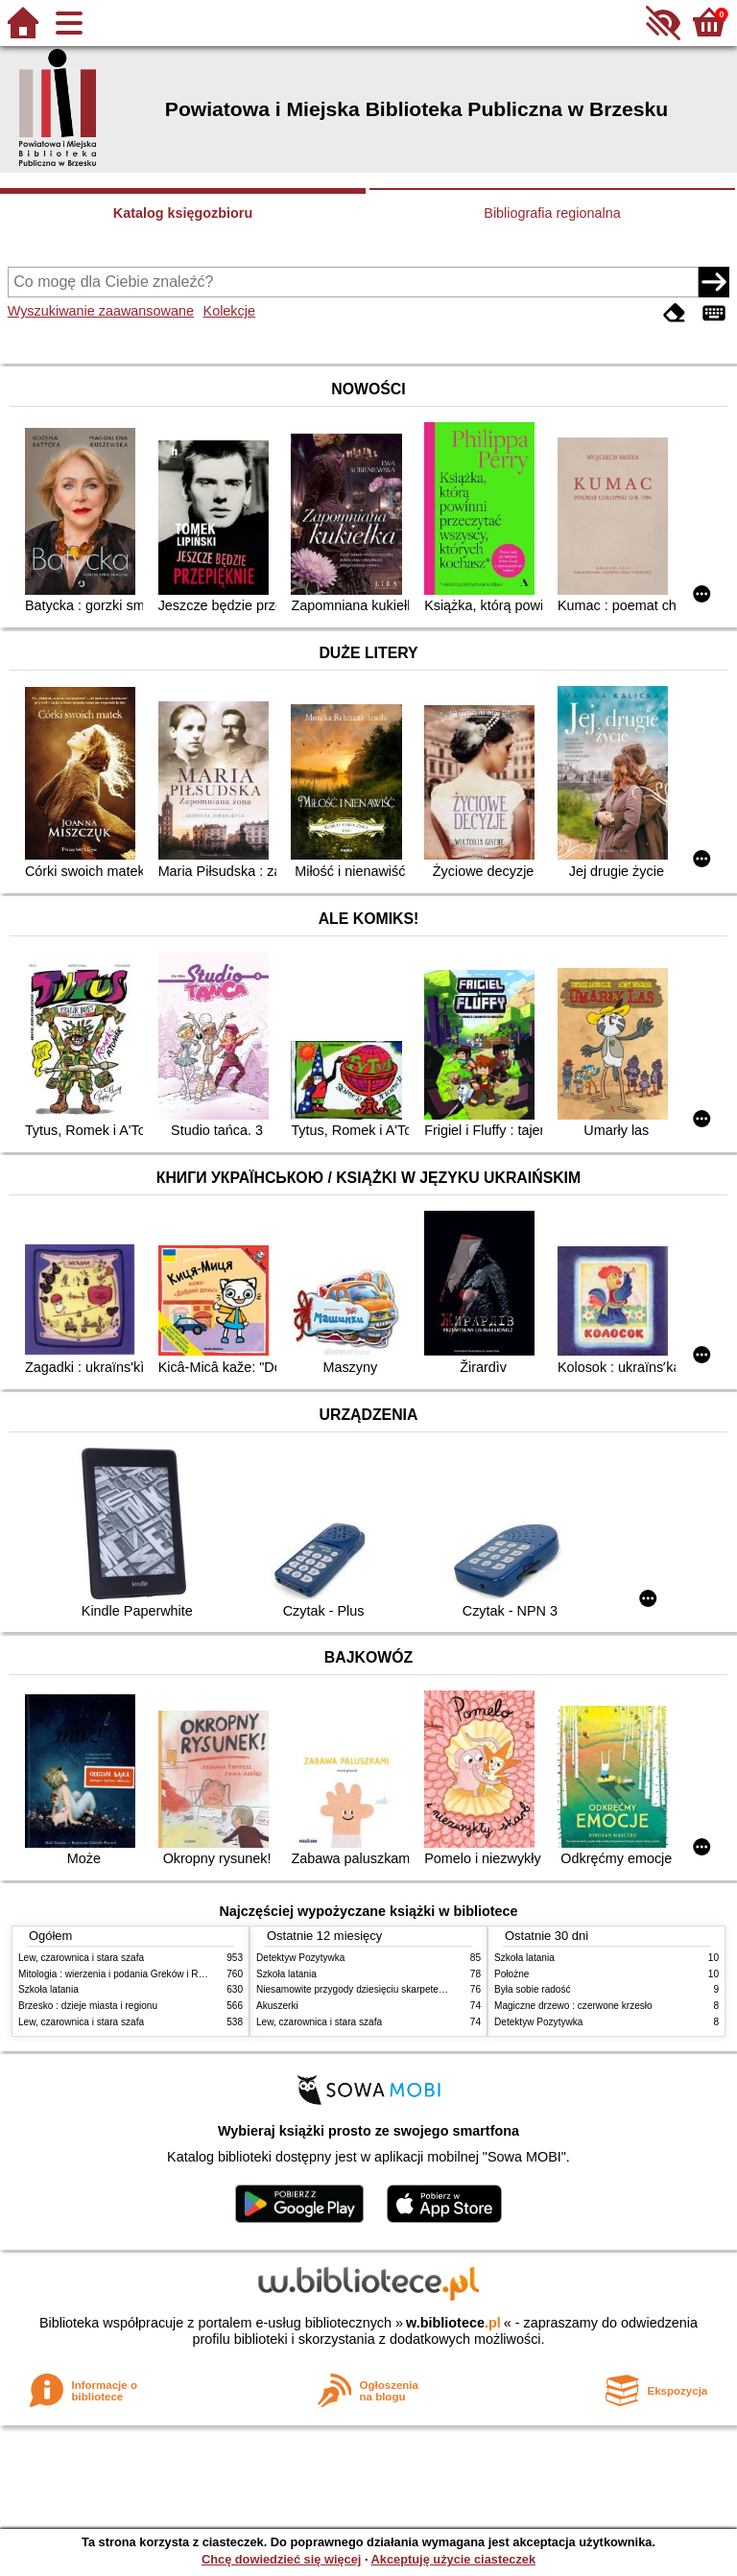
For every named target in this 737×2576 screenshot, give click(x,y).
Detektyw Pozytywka (300, 1957)
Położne (511, 1974)
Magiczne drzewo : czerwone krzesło (573, 2005)
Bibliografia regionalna (552, 213)
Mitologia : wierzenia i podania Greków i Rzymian (123, 1974)
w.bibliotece (453, 2322)
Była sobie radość (532, 1989)
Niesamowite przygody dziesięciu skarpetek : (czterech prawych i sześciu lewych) (431, 1989)
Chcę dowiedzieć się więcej (281, 2559)
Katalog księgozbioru (183, 213)
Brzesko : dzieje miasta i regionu (87, 2005)
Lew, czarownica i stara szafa (81, 1957)
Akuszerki (277, 2005)
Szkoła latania (48, 1989)
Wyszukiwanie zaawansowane (101, 311)
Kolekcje (229, 311)
